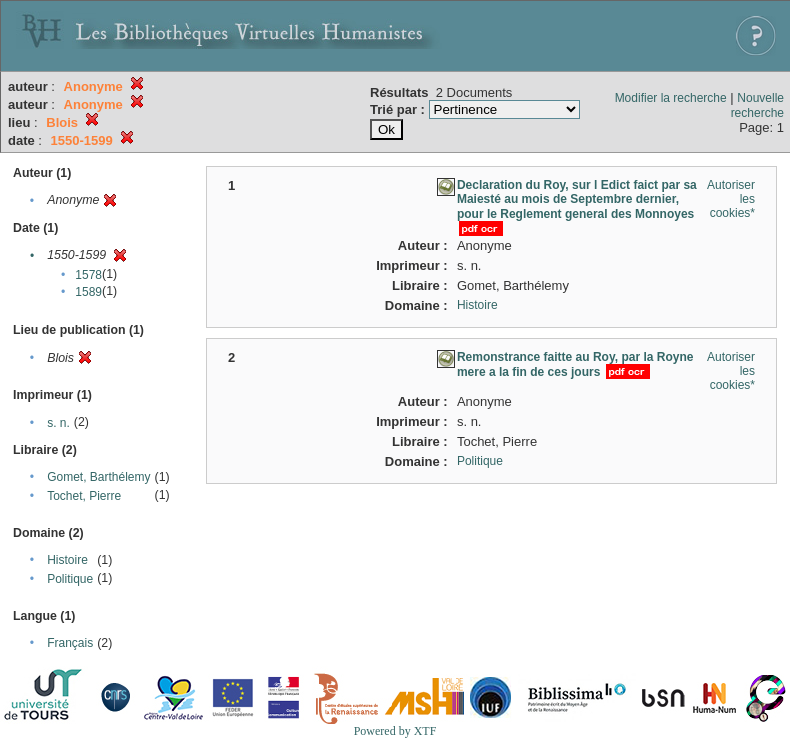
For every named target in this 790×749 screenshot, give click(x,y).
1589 (88, 292)
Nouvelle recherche (757, 105)
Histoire (67, 560)
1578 (88, 275)
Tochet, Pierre (84, 496)
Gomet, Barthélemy (98, 477)
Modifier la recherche (671, 98)
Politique (70, 579)
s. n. (58, 423)
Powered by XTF (395, 731)
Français (70, 643)
